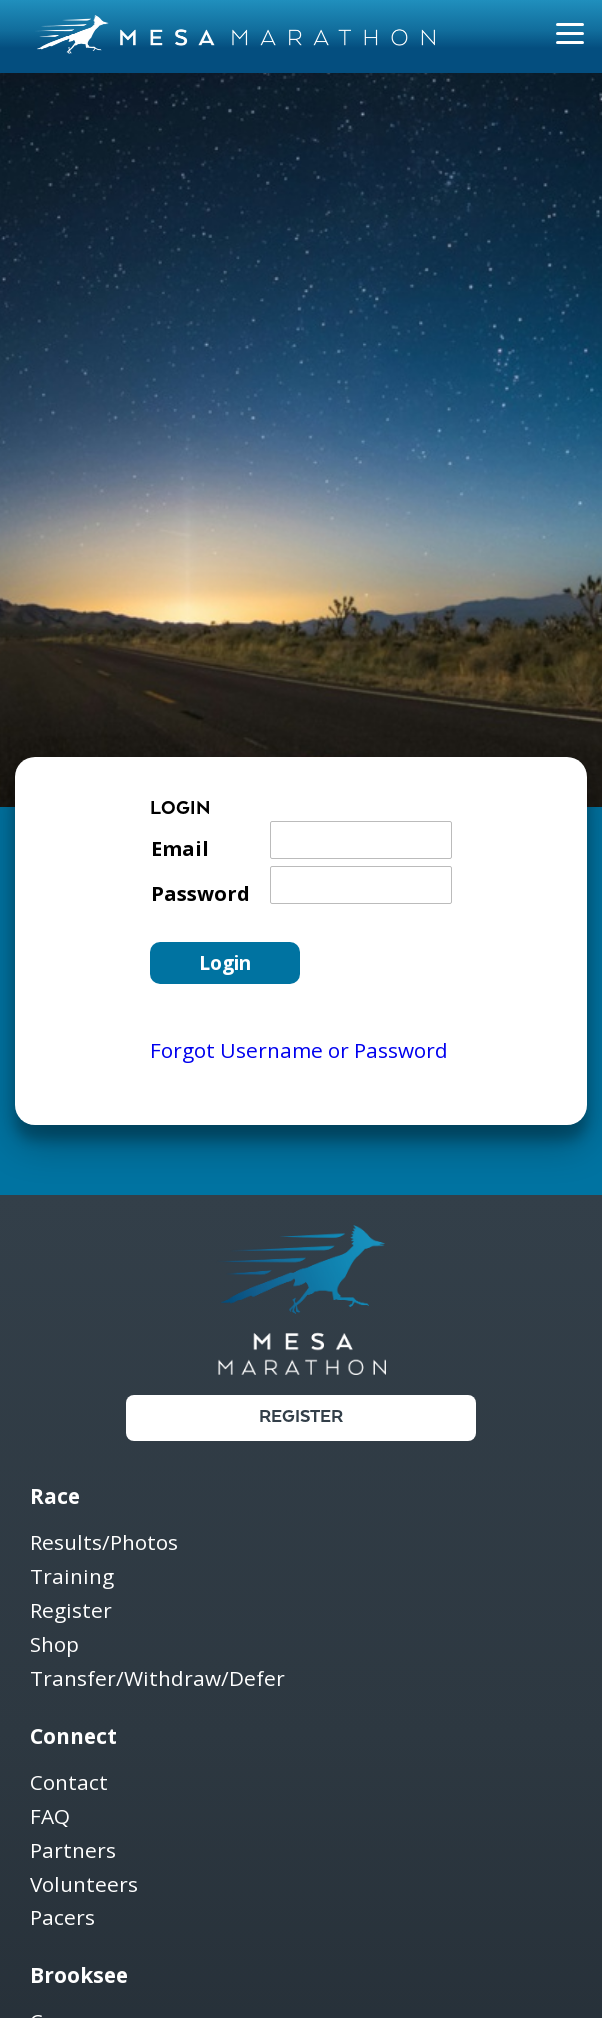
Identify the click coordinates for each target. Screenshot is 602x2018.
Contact (69, 1783)
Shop (54, 1645)
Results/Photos (104, 1543)
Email (180, 848)
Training (72, 1577)
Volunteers (84, 1885)
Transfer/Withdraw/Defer (157, 1679)
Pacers (62, 1918)
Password (200, 893)
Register (301, 1417)
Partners (73, 1851)
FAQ (50, 1817)
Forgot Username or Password (299, 1050)
